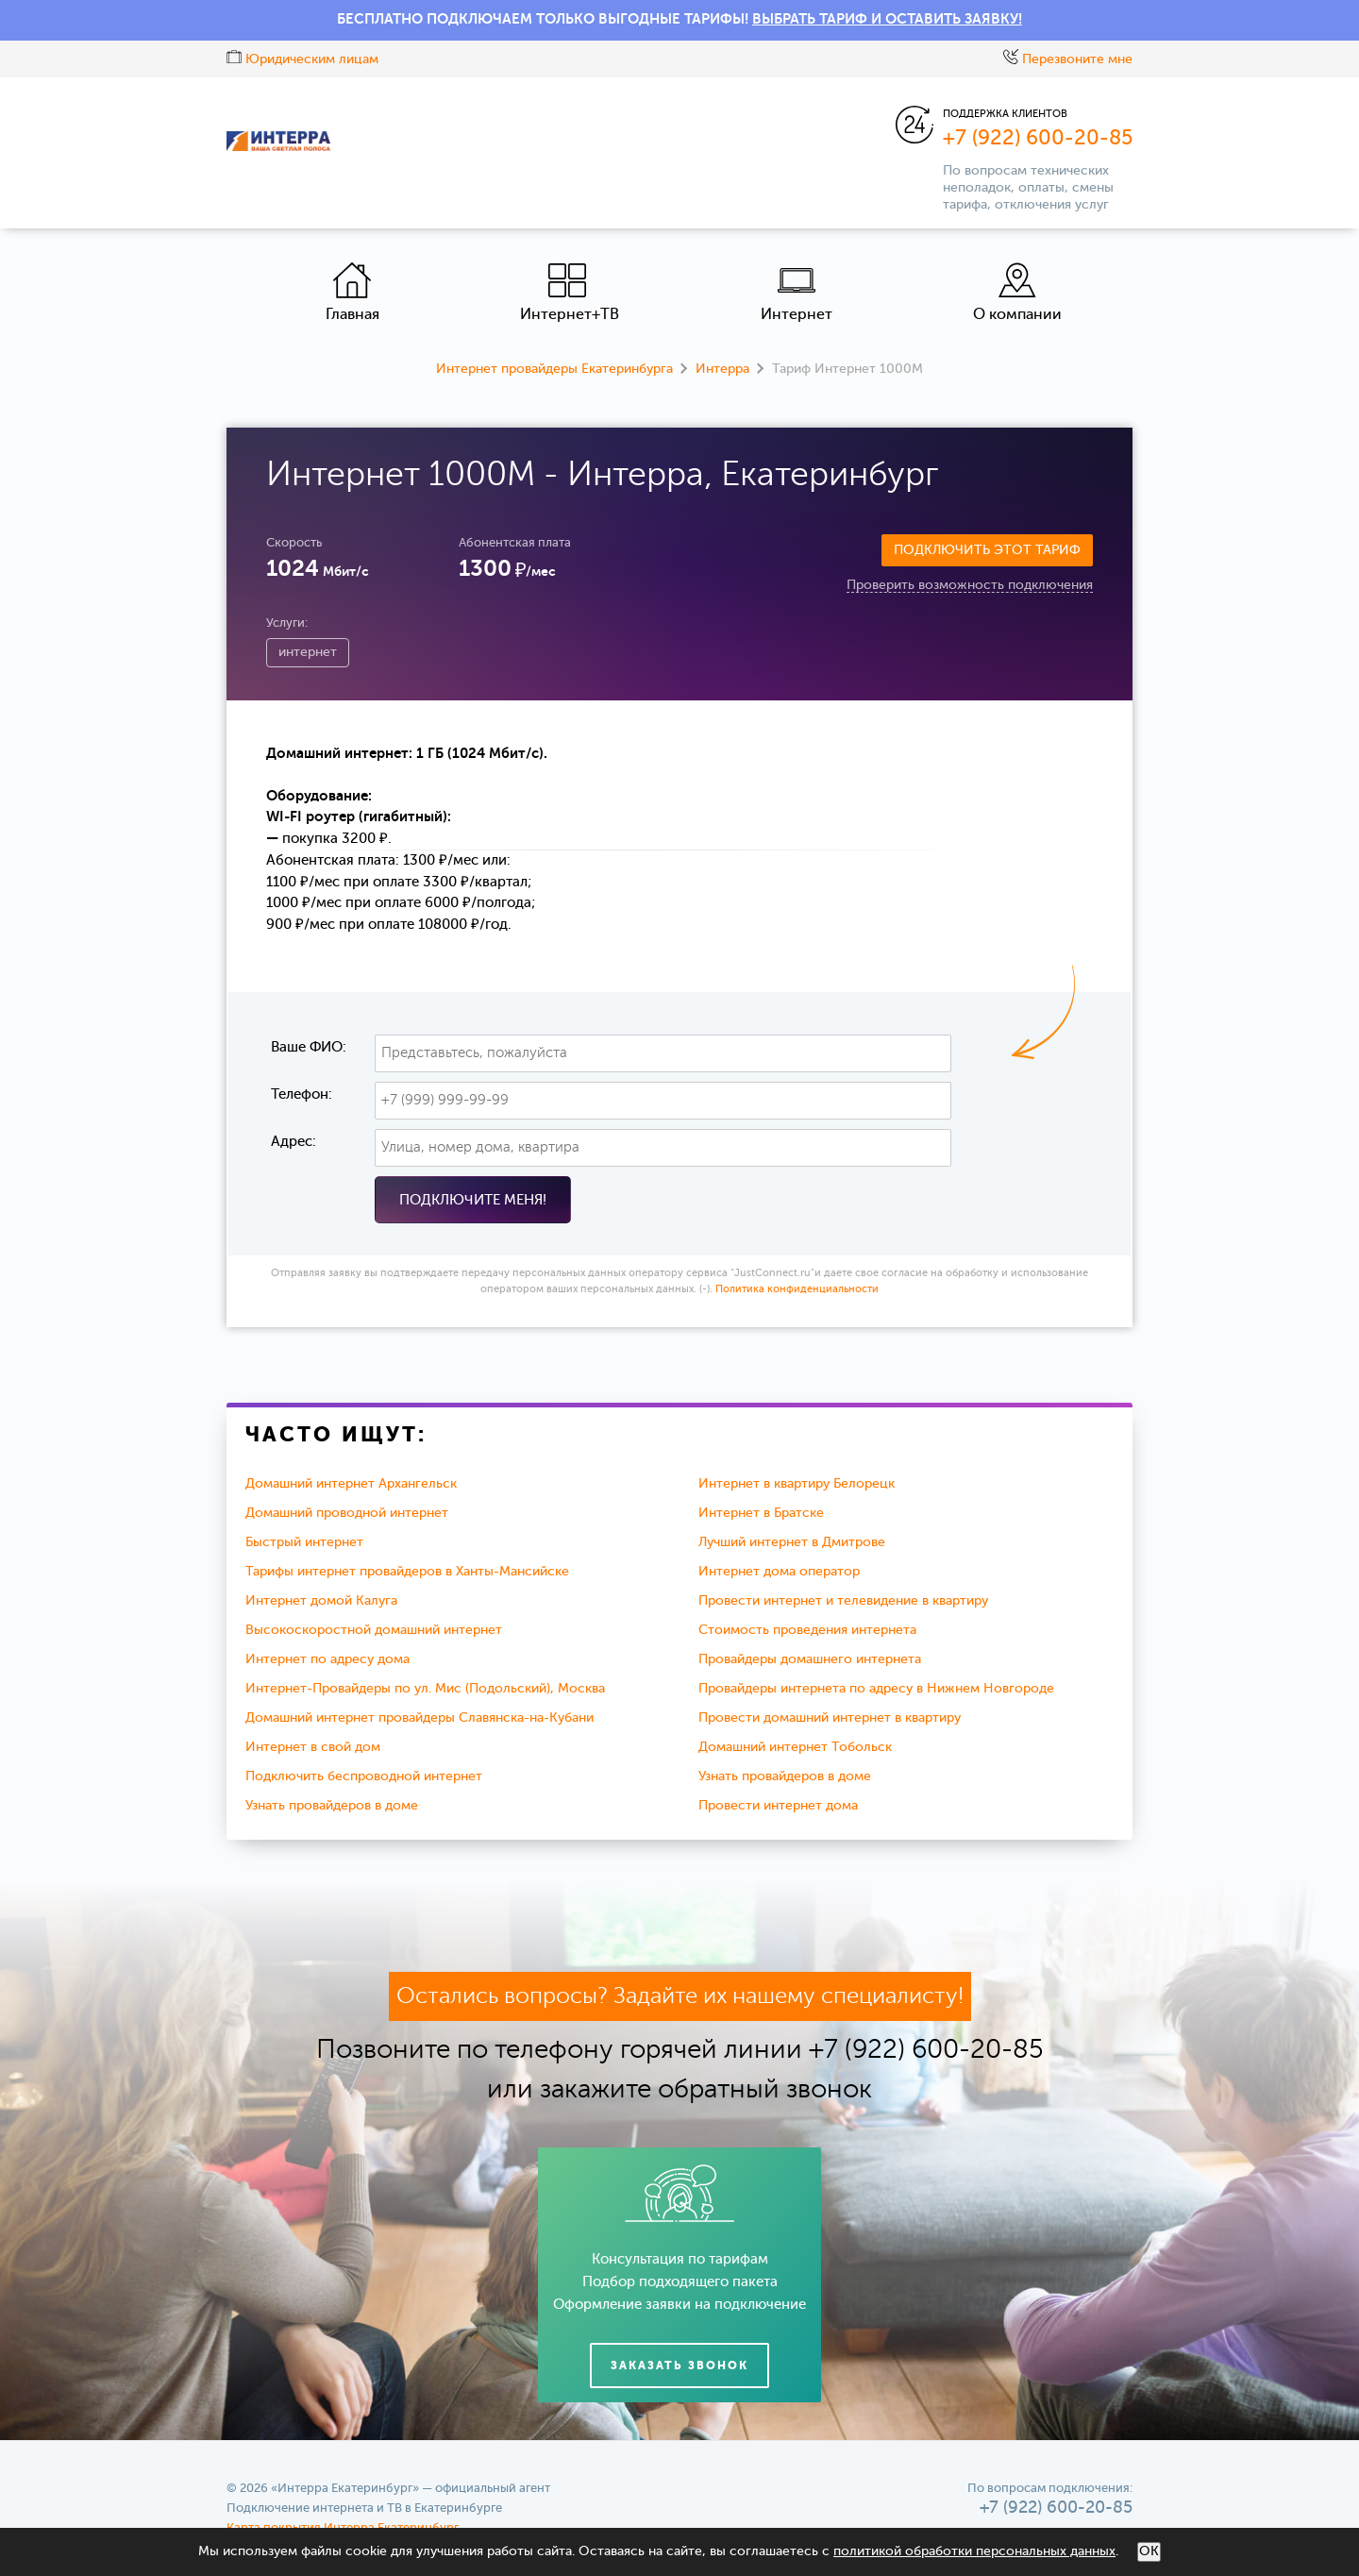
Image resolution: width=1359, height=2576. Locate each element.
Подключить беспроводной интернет (363, 1776)
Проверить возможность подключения (970, 585)
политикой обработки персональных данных (974, 2551)
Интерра (722, 369)
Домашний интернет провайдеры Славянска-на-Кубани (419, 1718)
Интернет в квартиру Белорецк (796, 1483)
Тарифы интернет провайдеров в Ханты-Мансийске (407, 1571)
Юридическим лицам (302, 59)
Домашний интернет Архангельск (351, 1483)
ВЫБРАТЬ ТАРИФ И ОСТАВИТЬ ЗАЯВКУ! (887, 19)
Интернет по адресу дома (327, 1659)
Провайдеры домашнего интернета (809, 1659)
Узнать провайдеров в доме (784, 1776)
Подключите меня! (472, 1200)
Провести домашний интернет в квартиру (829, 1718)
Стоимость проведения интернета (807, 1630)
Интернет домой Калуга (321, 1601)
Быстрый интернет (304, 1542)
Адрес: (293, 1142)
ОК (1149, 2551)
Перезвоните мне (1067, 59)
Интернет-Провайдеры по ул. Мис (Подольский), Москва (425, 1688)
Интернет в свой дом (312, 1747)
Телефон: (301, 1094)
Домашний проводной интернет (346, 1513)
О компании (1017, 292)
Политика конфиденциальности (797, 1290)
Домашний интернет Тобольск (795, 1747)
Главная (352, 292)
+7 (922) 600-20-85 (1037, 138)
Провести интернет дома (778, 1805)
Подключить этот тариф (987, 550)
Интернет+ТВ (569, 292)
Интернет (796, 292)
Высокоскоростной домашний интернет (373, 1630)
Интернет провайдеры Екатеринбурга (554, 369)
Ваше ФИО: (308, 1047)
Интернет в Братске (761, 1513)
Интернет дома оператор (779, 1571)
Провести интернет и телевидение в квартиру (843, 1601)
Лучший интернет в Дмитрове (791, 1542)
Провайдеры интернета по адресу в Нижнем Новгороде (876, 1688)
